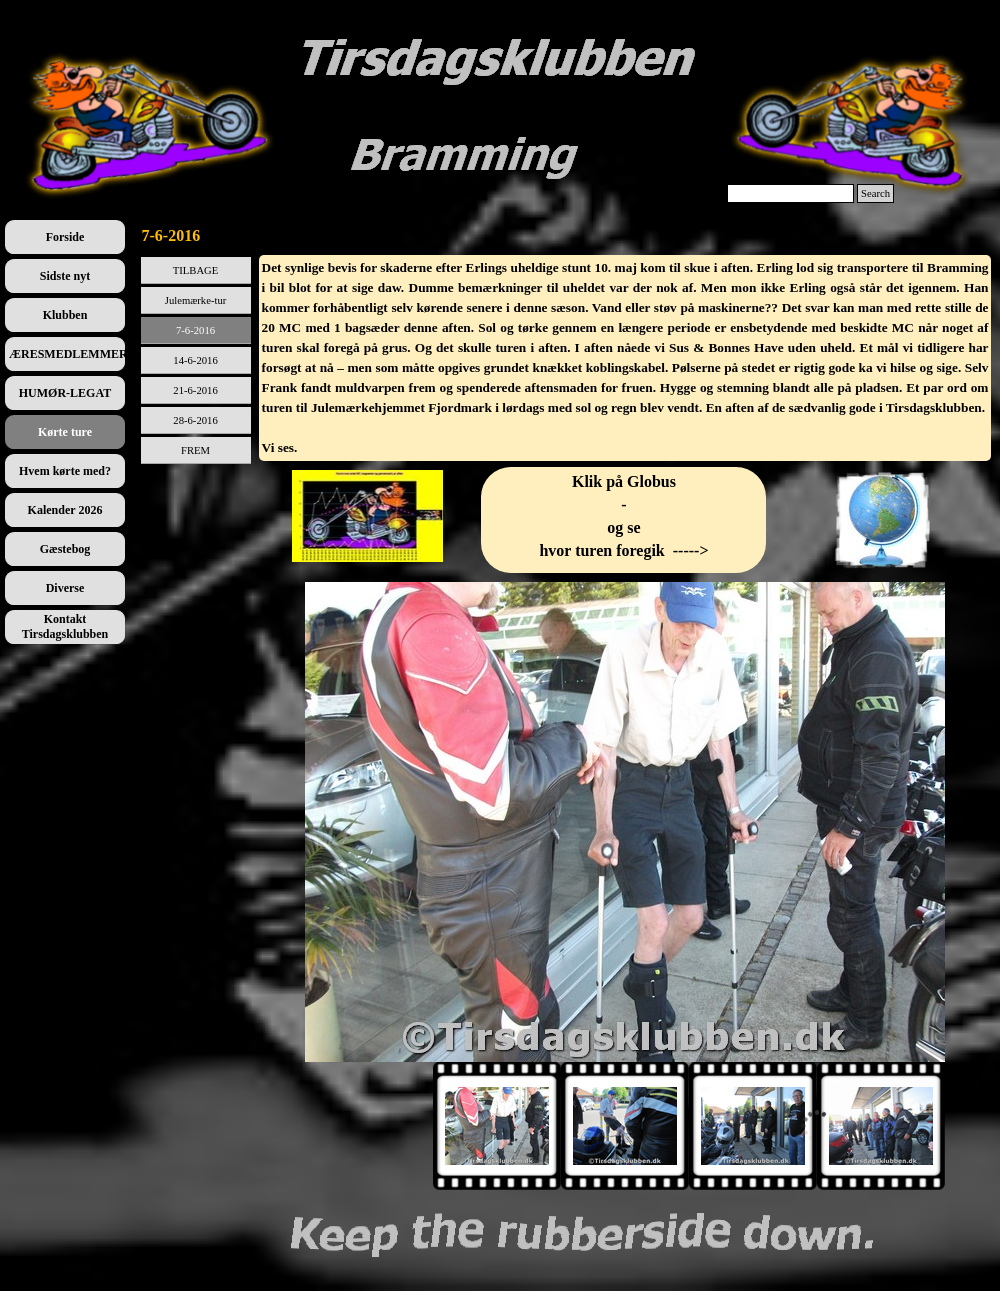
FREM (195, 450)
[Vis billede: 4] (881, 1126)
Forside (65, 237)
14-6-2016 (195, 360)
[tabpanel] (625, 358)
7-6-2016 (195, 330)
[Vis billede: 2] (625, 1126)
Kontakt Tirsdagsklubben (65, 626)
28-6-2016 (195, 420)
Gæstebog (65, 549)
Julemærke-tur (196, 300)
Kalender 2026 (65, 510)
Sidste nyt (65, 276)
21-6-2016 (195, 390)
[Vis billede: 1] (497, 1126)
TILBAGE (196, 270)
